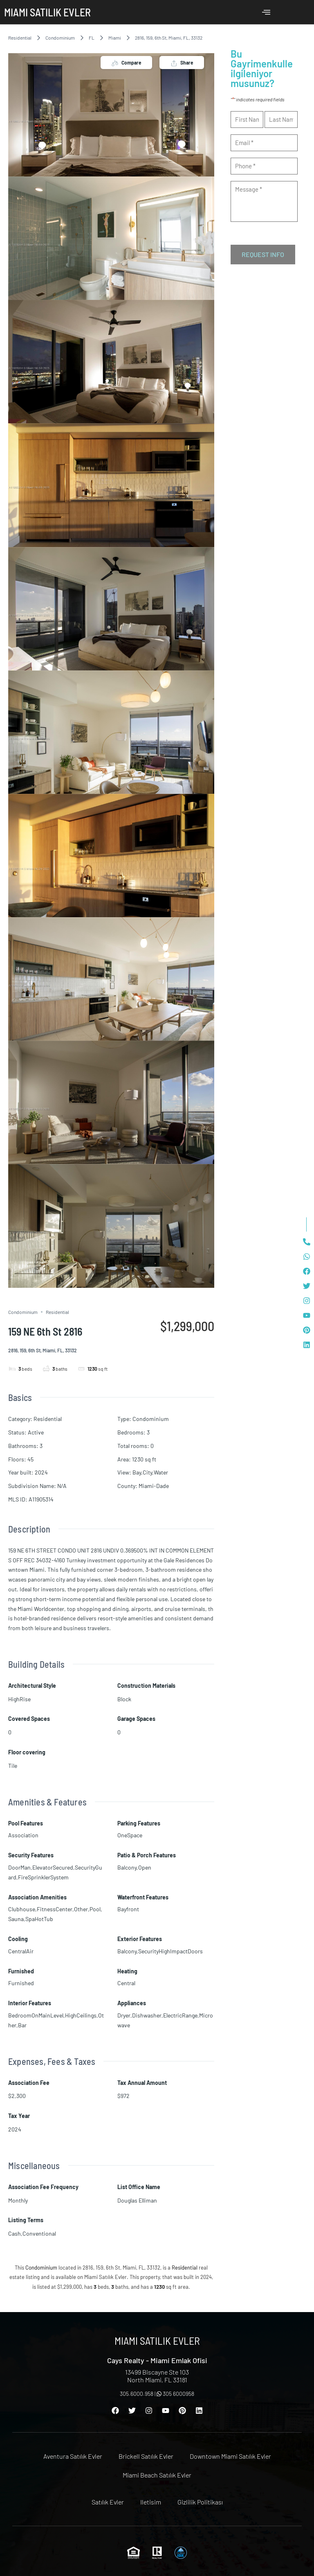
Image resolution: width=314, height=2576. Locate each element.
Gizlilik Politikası (200, 2502)
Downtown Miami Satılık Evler (230, 2456)
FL (91, 37)
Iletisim (150, 2502)
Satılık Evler (108, 2502)
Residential (19, 37)
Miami (114, 37)
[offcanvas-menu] (266, 12)
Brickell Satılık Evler (146, 2456)
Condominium (60, 37)
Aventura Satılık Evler (72, 2456)
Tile (12, 1765)
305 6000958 (175, 2393)
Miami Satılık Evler (47, 12)
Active (36, 1432)
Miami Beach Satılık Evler (157, 2475)
